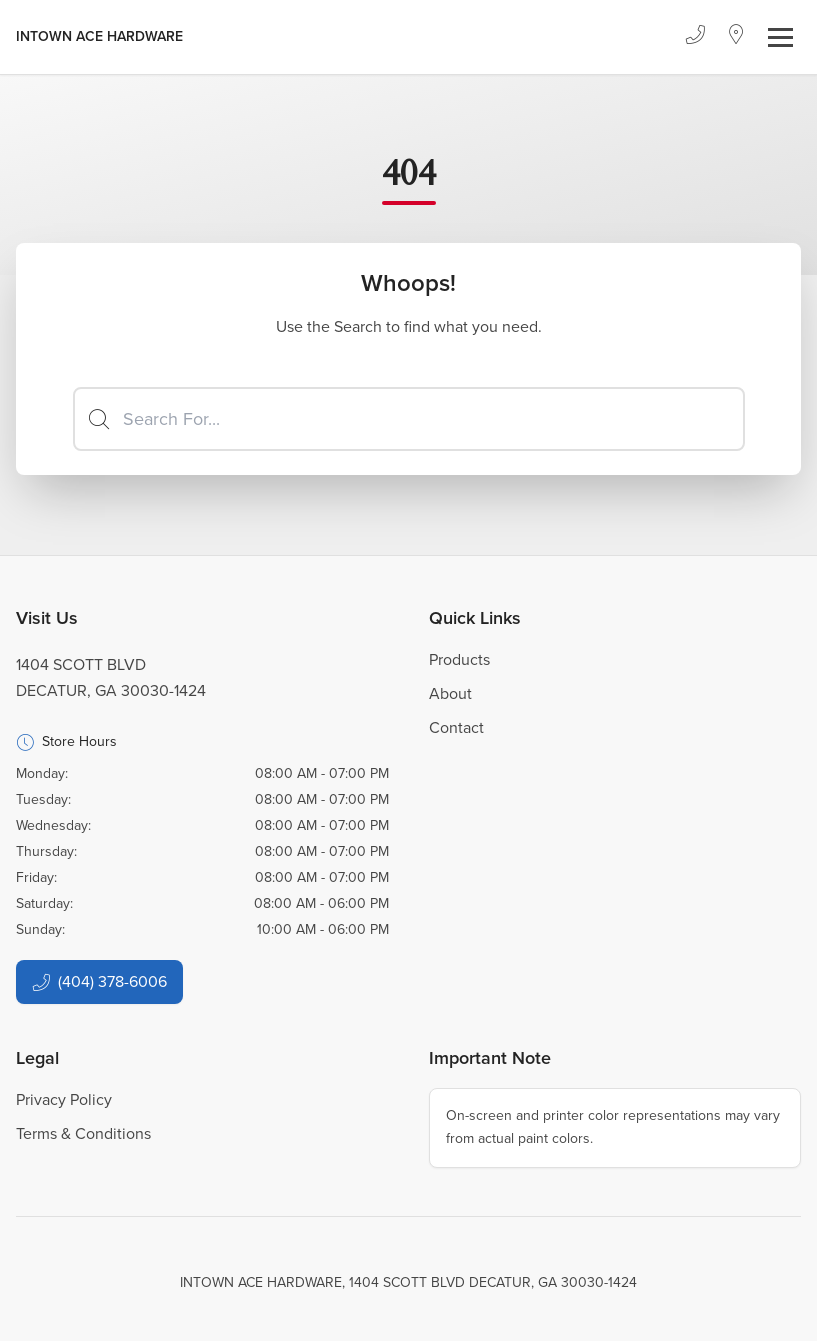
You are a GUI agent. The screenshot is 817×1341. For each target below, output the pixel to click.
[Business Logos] (99, 37)
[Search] (409, 419)
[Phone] (695, 37)
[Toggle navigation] (780, 37)
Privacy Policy (64, 1099)
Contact (456, 727)
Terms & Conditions (83, 1133)
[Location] (736, 37)
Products (459, 659)
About (450, 693)
